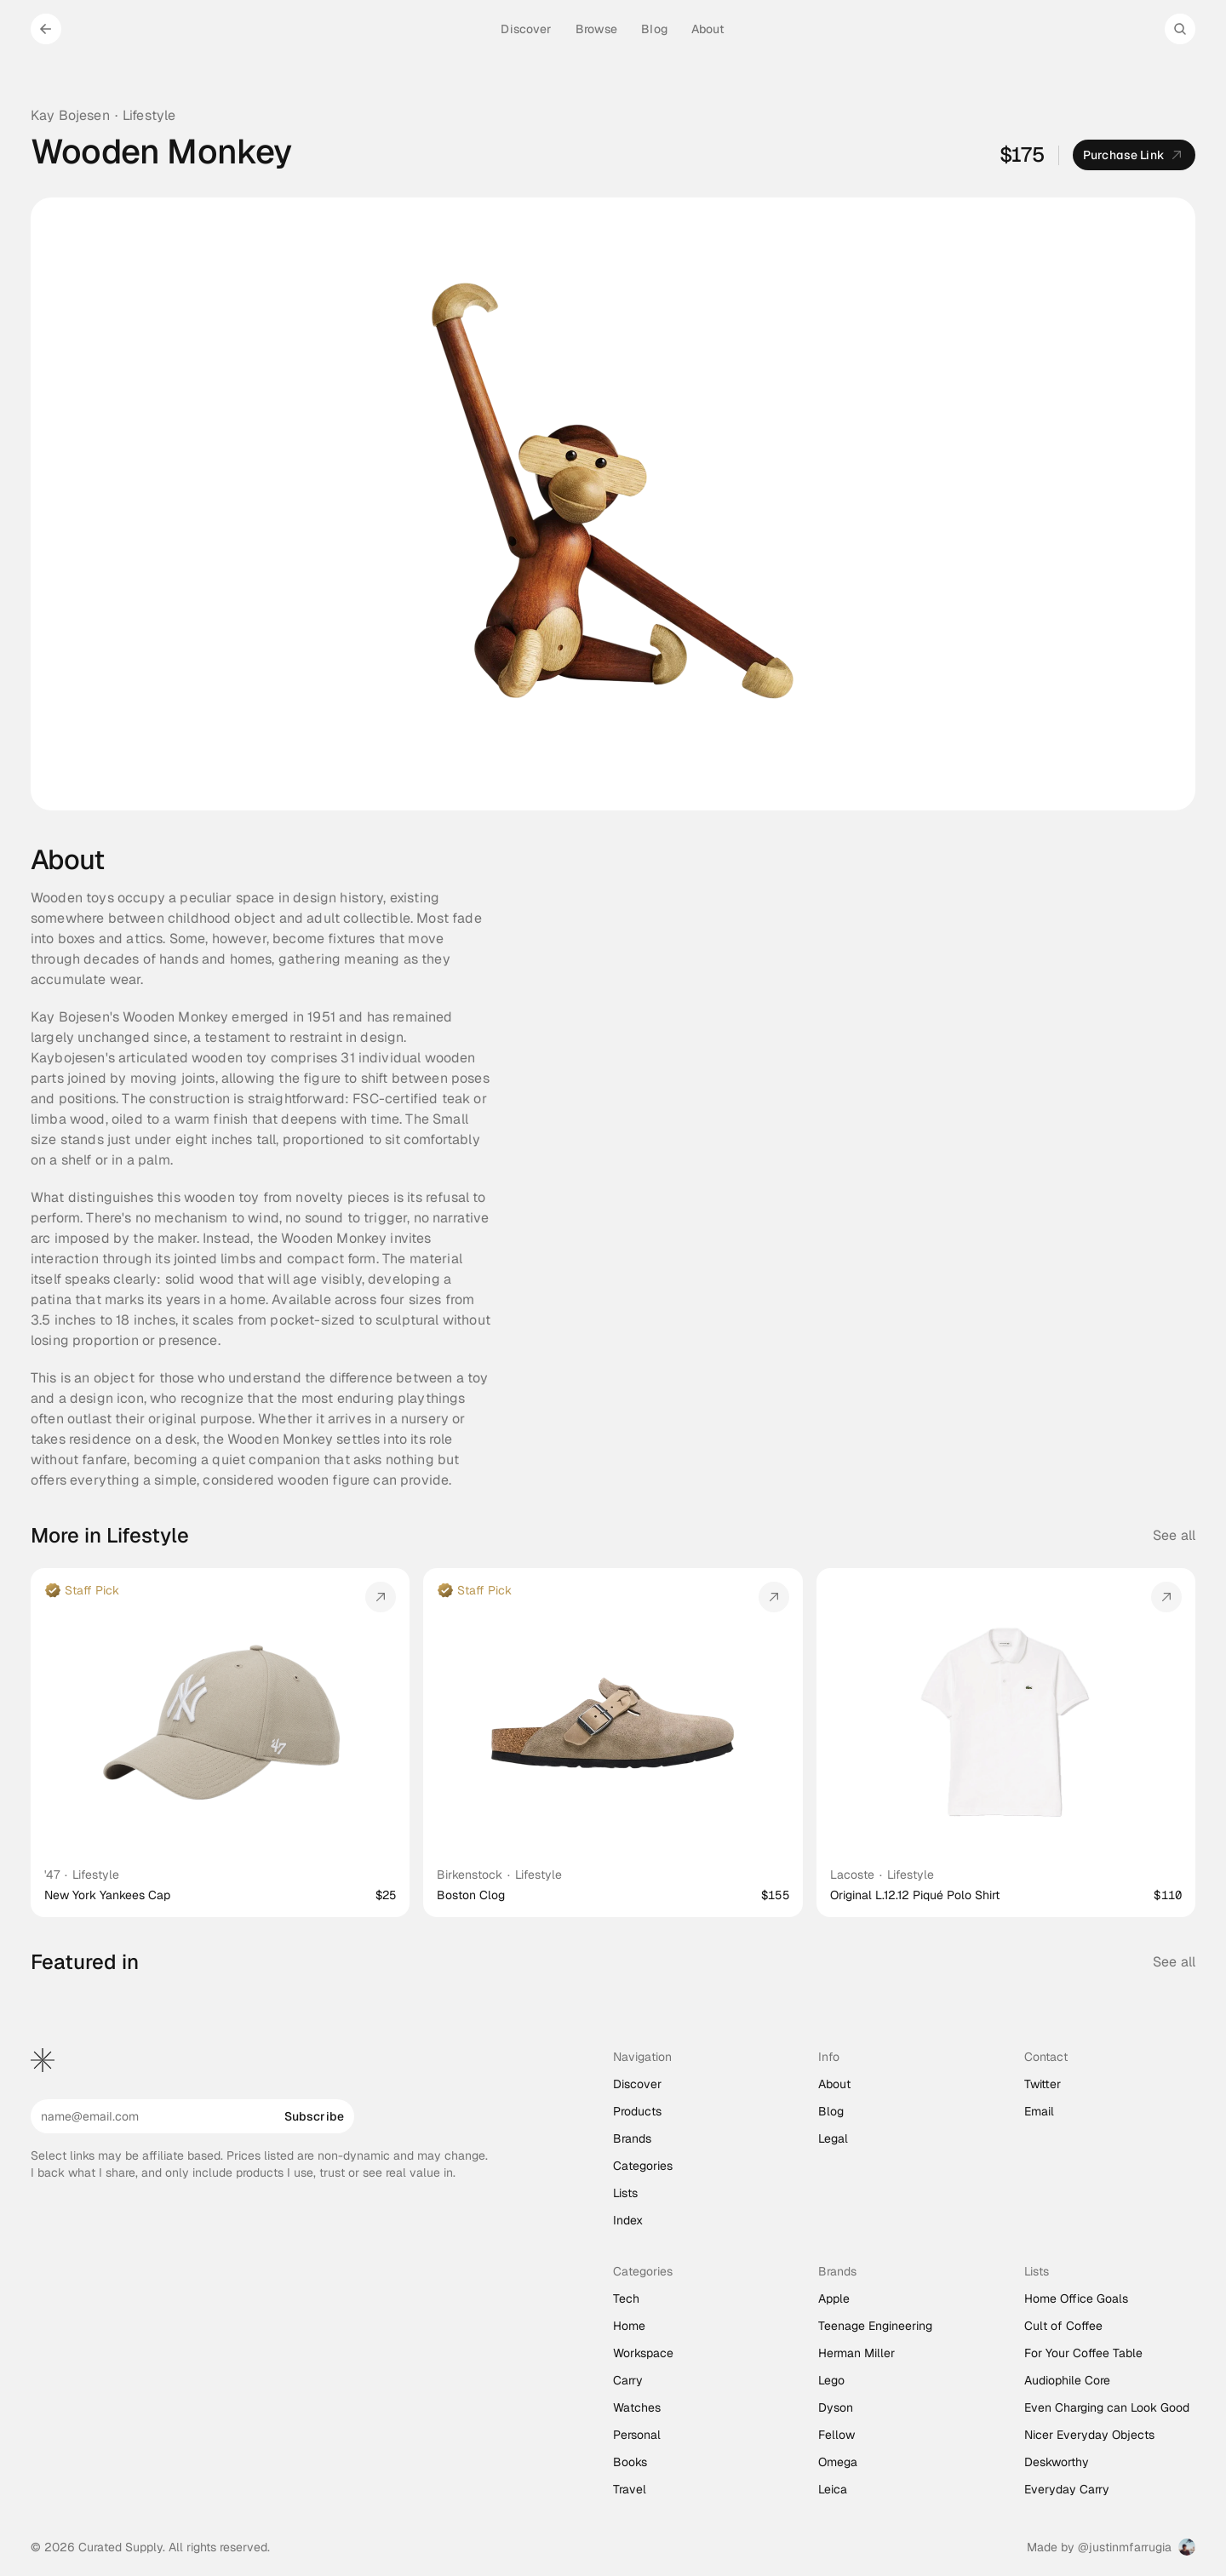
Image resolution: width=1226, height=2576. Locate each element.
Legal (833, 2138)
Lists (625, 2193)
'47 (52, 1874)
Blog (831, 2111)
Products (637, 2111)
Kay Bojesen (70, 115)
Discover (637, 2084)
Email (1039, 2111)
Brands (632, 2138)
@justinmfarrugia (1125, 2547)
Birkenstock (469, 1874)
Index (628, 2220)
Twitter (1042, 2084)
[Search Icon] (1180, 29)
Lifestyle (149, 115)
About (834, 2084)
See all (1174, 1535)
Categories (643, 2165)
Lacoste (852, 1874)
